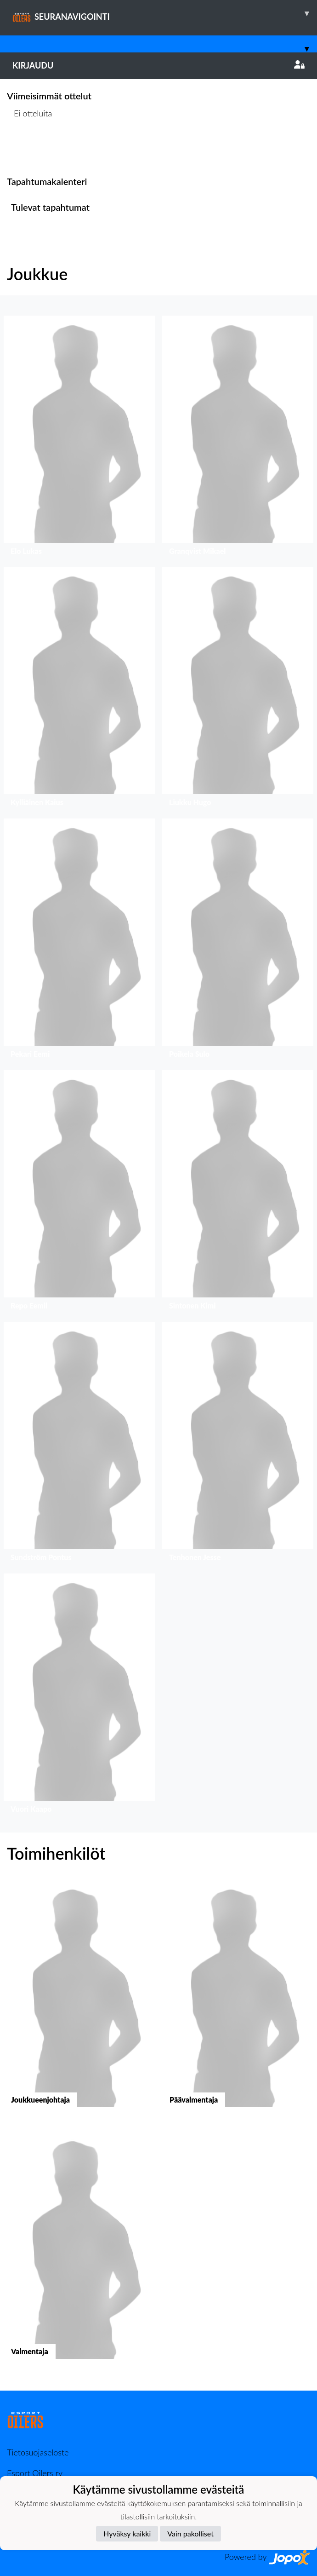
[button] (79, 438)
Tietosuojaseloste (37, 2452)
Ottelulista (29, 148)
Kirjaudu (158, 65)
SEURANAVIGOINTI (164, 13)
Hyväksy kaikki (127, 2533)
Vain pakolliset (190, 2533)
